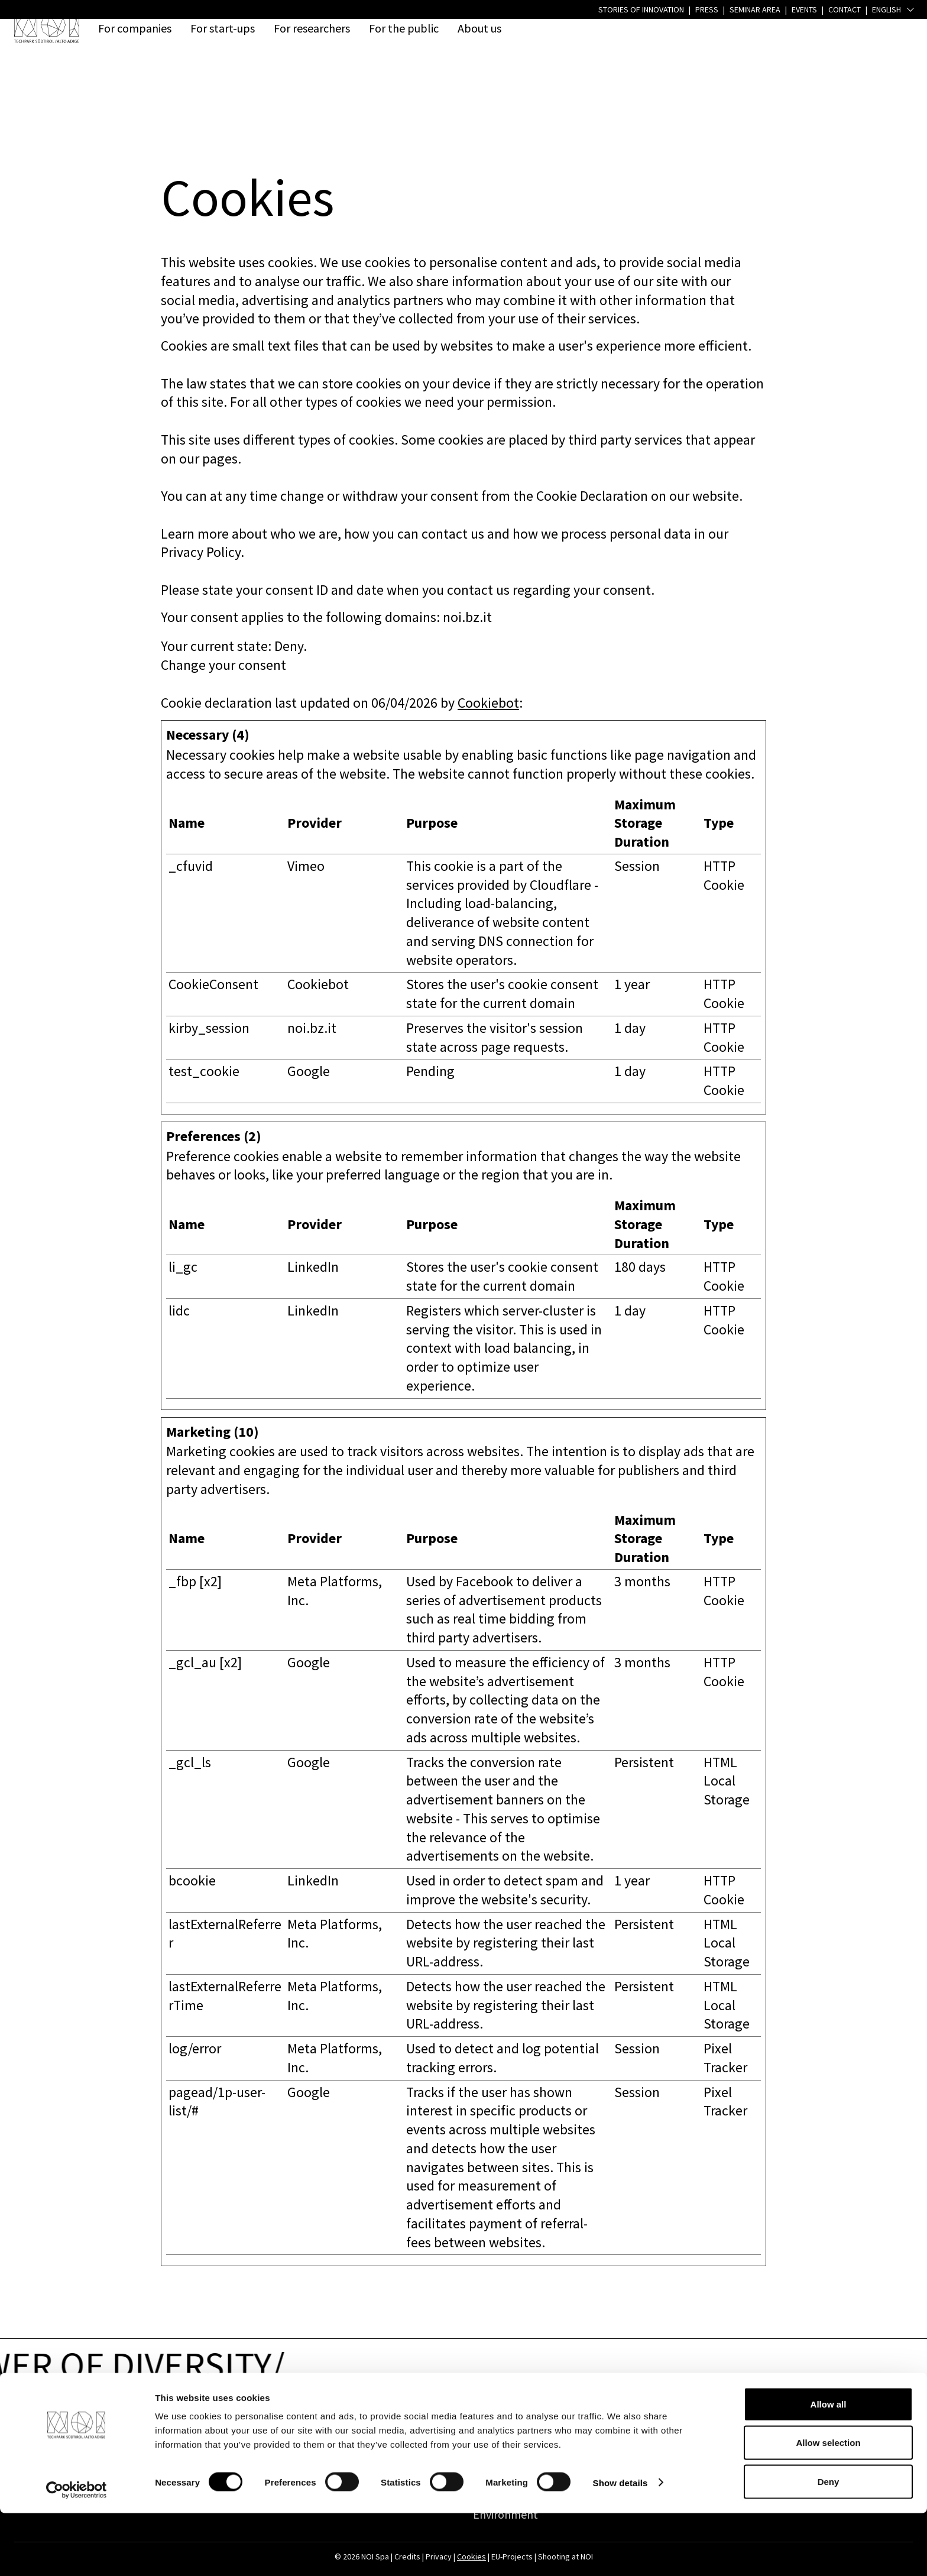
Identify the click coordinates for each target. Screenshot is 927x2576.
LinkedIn (313, 1266)
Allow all (829, 2467)
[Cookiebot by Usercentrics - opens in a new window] (76, 2553)
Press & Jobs (639, 2425)
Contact (208, 2425)
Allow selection (828, 2506)
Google (308, 1071)
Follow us (774, 2425)
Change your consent (223, 664)
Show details (620, 2546)
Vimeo (306, 865)
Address (67, 2425)
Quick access (498, 2425)
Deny (829, 2544)
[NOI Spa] (46, 28)
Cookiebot (488, 702)
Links (342, 2425)
